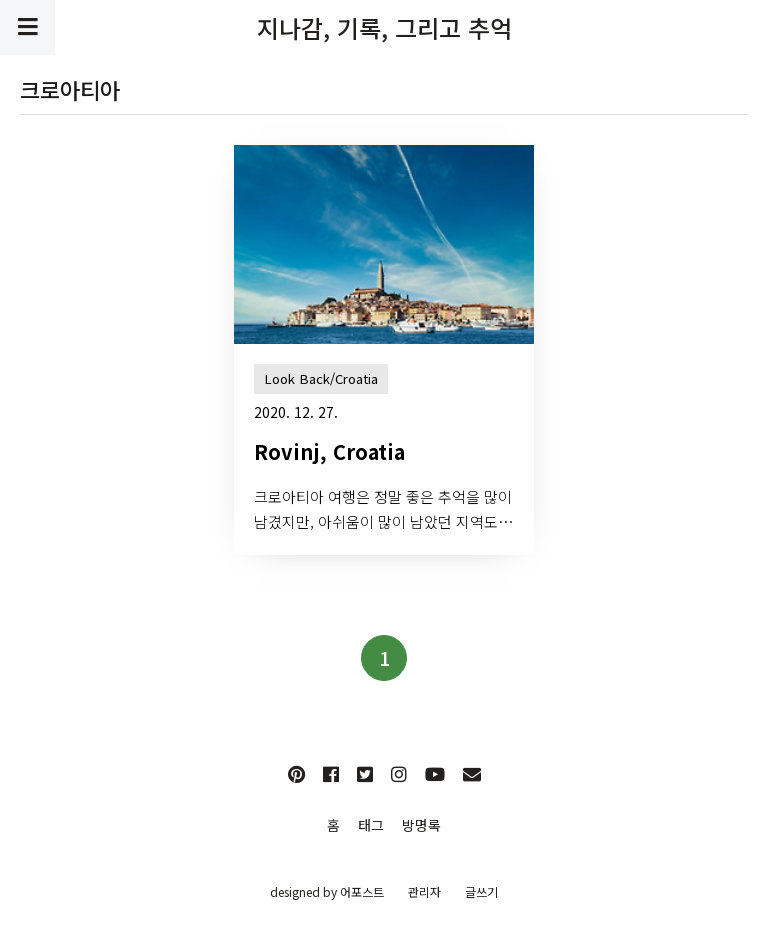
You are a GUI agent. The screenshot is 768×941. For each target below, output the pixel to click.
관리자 (424, 891)
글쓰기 (481, 891)
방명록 (421, 825)
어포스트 (362, 891)
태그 (371, 825)
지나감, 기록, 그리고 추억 (384, 27)
